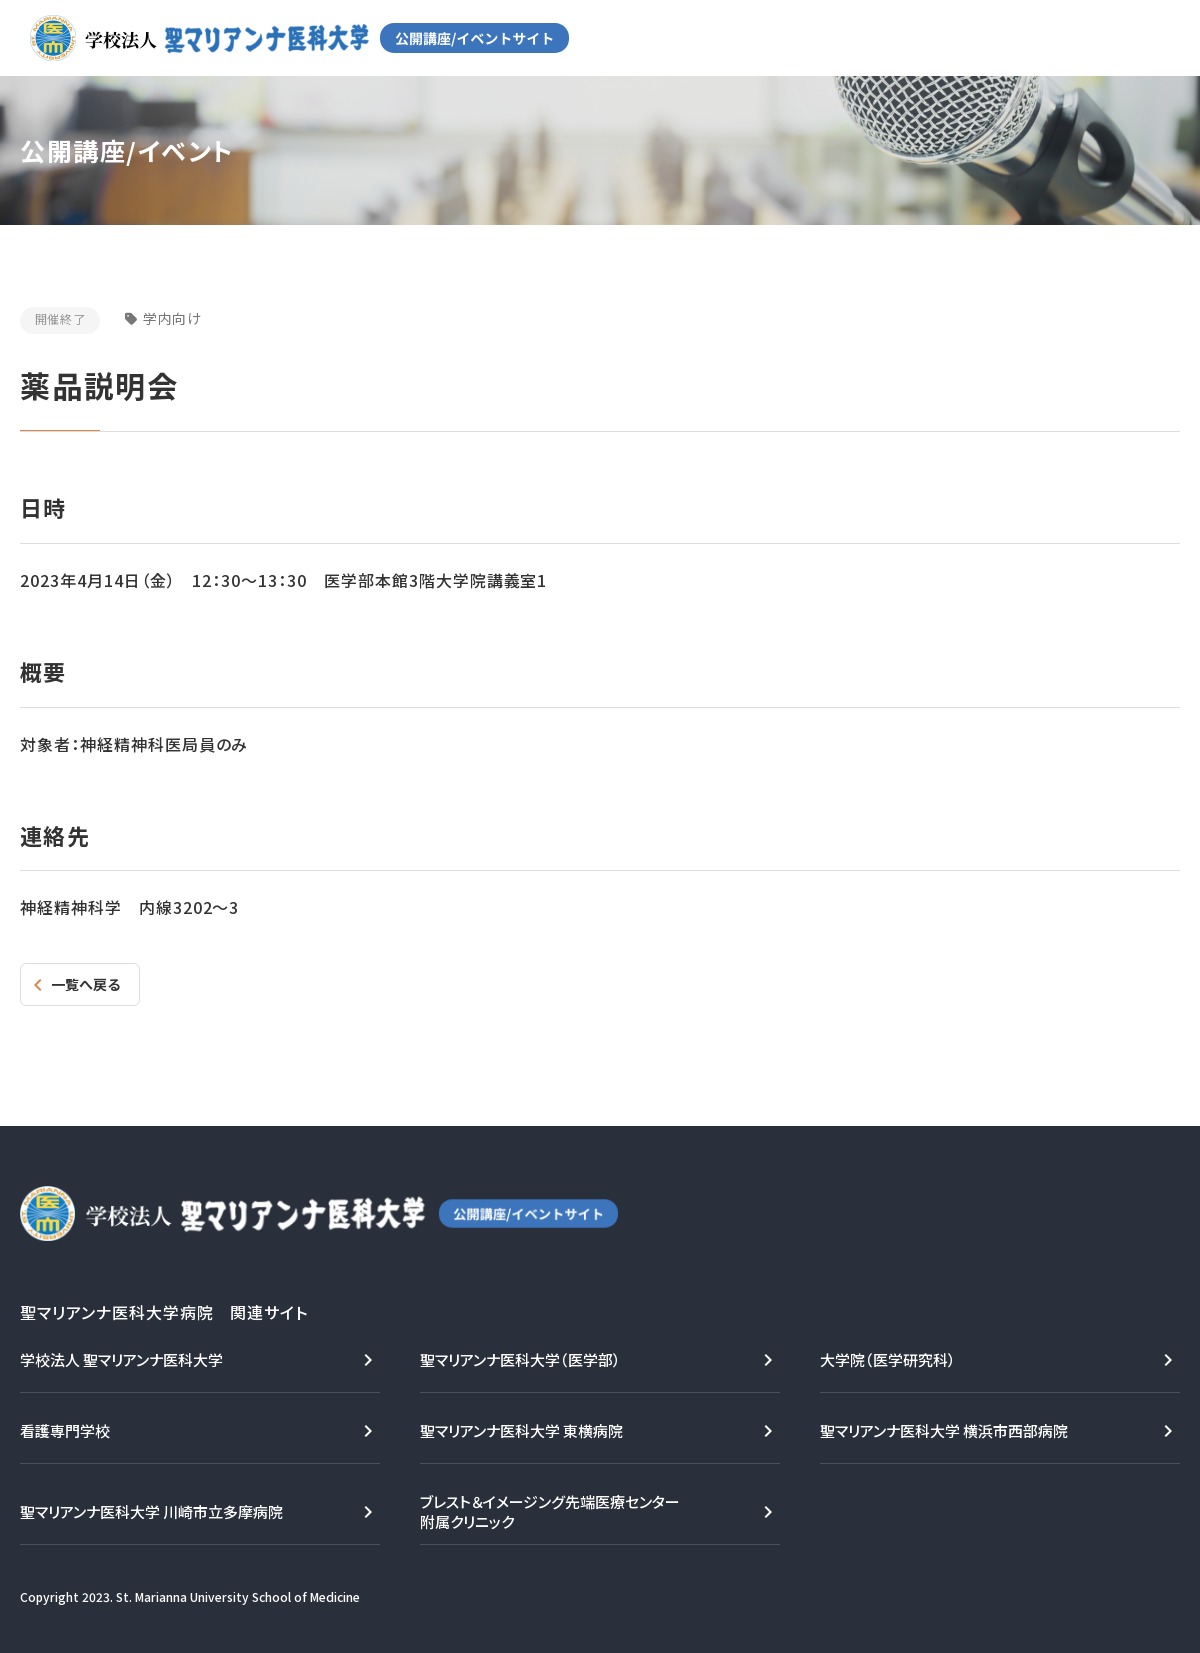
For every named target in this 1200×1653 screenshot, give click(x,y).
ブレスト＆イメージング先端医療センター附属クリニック (550, 1511)
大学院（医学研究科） (888, 1359)
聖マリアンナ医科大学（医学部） (520, 1359)
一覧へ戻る (85, 984)
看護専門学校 (65, 1430)
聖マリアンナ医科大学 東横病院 (521, 1430)
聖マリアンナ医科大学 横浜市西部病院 (944, 1430)
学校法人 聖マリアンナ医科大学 (121, 1359)
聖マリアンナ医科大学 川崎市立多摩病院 (151, 1511)
